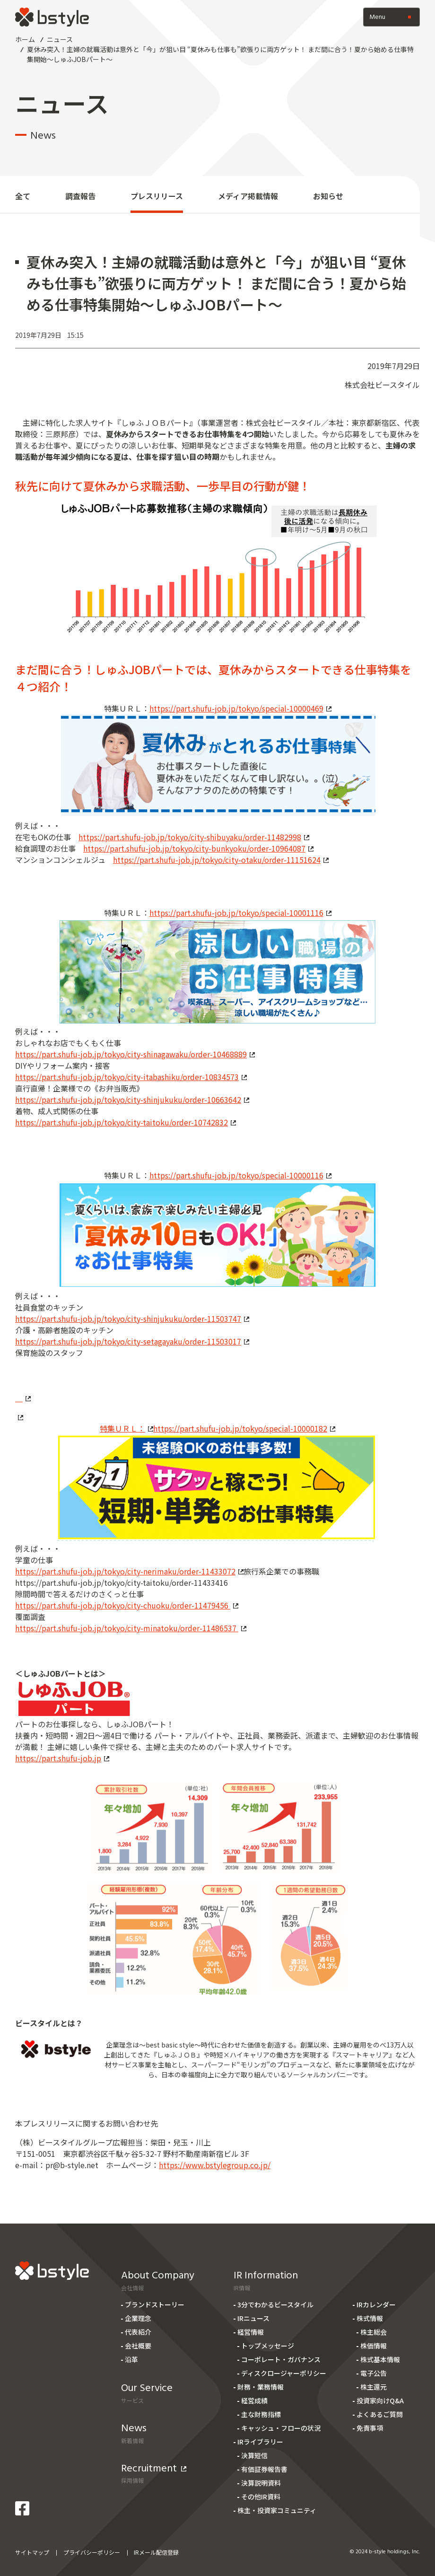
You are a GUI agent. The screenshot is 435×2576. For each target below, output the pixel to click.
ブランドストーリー (154, 2304)
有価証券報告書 (264, 2469)
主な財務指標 (261, 2414)
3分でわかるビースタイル (275, 2304)
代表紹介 (138, 2332)
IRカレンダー (376, 2304)
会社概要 (138, 2345)
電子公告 (373, 2373)
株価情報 (373, 2345)
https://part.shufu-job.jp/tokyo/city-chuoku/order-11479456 (126, 1605)
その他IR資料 (260, 2496)
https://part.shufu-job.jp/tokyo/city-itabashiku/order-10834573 (131, 1076)
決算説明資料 (261, 2483)
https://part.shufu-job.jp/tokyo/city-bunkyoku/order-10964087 (198, 848)
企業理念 (138, 2318)
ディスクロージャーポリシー (283, 2373)
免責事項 (370, 2428)
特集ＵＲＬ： (126, 1428)
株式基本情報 (380, 2359)
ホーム (25, 39)
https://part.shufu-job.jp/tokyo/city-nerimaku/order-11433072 (129, 1571)
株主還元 (373, 2386)
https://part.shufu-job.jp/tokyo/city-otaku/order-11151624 (221, 859)
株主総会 (373, 2332)
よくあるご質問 (380, 2414)
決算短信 (254, 2455)
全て (22, 196)
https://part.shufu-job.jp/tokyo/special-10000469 (240, 708)
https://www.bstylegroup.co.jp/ (214, 2165)
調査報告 (80, 196)
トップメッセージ (267, 2345)
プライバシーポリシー (91, 2552)
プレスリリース (156, 196)
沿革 (131, 2359)
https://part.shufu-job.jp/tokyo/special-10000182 (244, 1428)
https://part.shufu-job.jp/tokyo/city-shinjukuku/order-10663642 (132, 1099)
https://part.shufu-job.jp (62, 1758)
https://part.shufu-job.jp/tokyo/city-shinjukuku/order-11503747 (132, 1318)
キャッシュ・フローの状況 (281, 2428)
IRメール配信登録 (156, 2552)
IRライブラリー (260, 2441)
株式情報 (370, 2318)
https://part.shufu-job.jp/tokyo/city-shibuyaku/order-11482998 (193, 837)
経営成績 (254, 2400)
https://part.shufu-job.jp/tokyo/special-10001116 (240, 912)
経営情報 (250, 2332)
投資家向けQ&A (380, 2400)
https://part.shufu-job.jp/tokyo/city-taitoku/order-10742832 (125, 1122)
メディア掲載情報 (248, 196)
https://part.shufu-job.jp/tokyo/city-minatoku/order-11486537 (130, 1628)
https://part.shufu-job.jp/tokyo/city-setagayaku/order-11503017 (132, 1341)
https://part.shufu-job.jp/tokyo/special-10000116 (240, 1175)
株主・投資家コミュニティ (276, 2510)
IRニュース (253, 2318)
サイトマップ (32, 2552)
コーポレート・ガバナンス (281, 2359)
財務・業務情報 (260, 2386)
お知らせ (328, 196)
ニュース (60, 39)
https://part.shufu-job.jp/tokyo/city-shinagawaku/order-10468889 (135, 1054)
